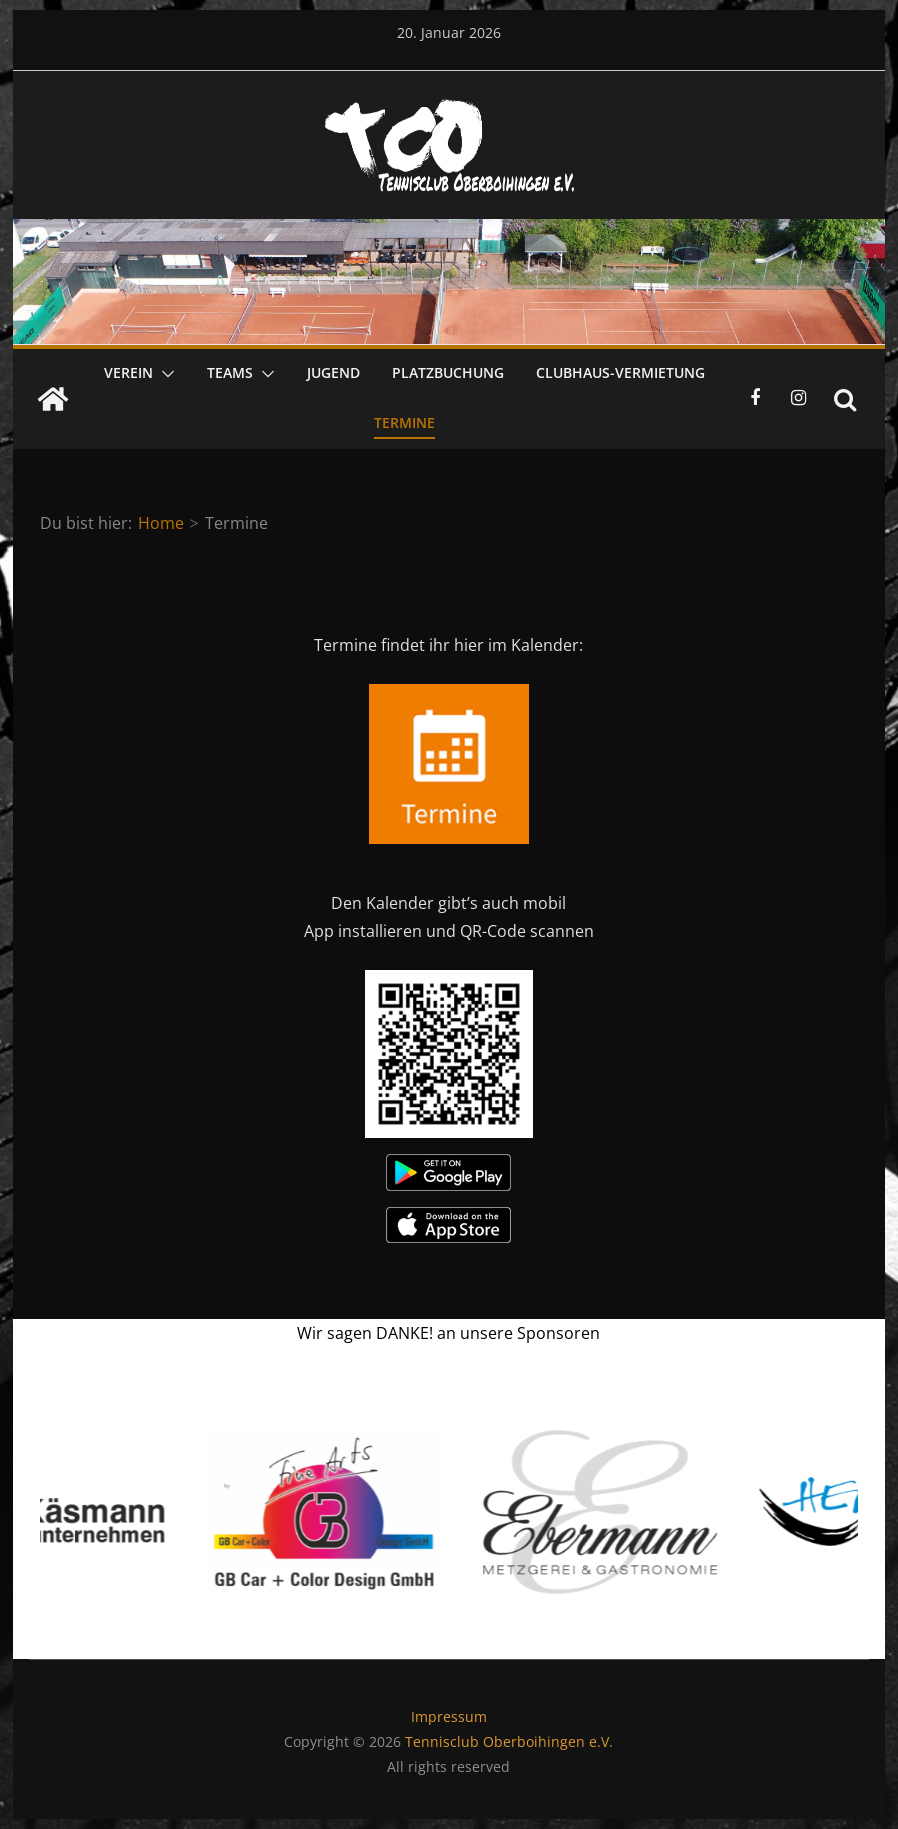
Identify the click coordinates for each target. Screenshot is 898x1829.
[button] (164, 374)
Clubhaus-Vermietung (620, 372)
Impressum (449, 1716)
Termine (404, 422)
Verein (128, 372)
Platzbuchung (448, 372)
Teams (230, 372)
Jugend (333, 372)
